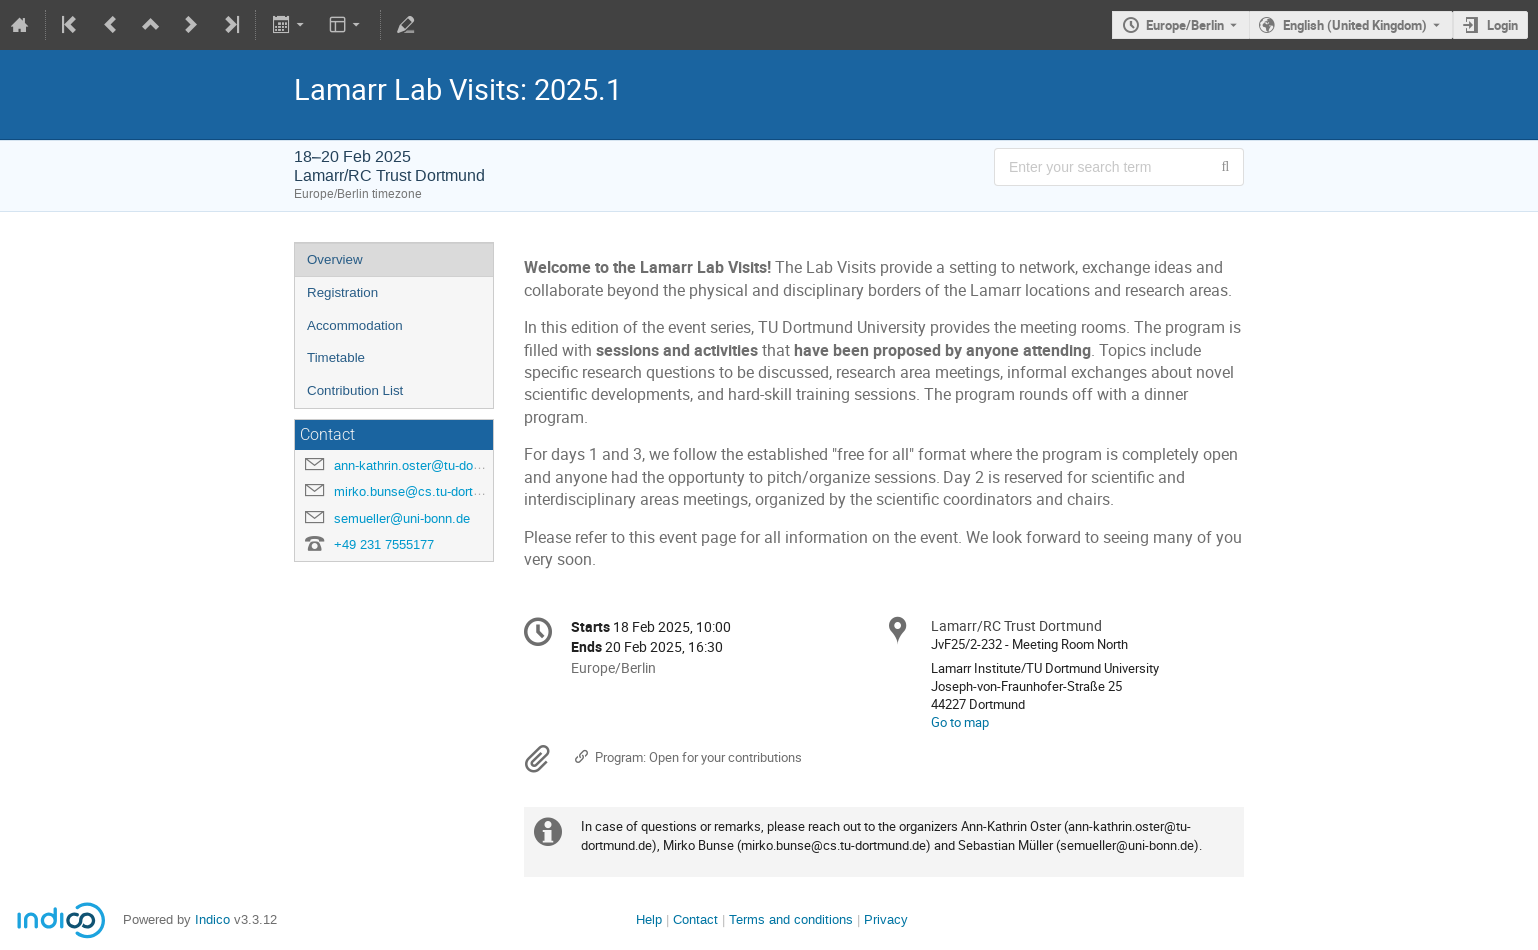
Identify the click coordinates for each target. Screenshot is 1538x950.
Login (1502, 25)
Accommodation (355, 325)
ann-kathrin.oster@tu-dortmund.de (432, 465)
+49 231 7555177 (384, 544)
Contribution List (355, 390)
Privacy (886, 919)
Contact (695, 919)
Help (649, 919)
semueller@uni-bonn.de (402, 518)
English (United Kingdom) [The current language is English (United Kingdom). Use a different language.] (1355, 25)
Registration (342, 292)
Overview (335, 259)
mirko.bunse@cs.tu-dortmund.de (428, 491)
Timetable (336, 357)
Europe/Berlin (1185, 25)
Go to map (960, 722)
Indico (212, 919)
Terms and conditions (791, 919)
